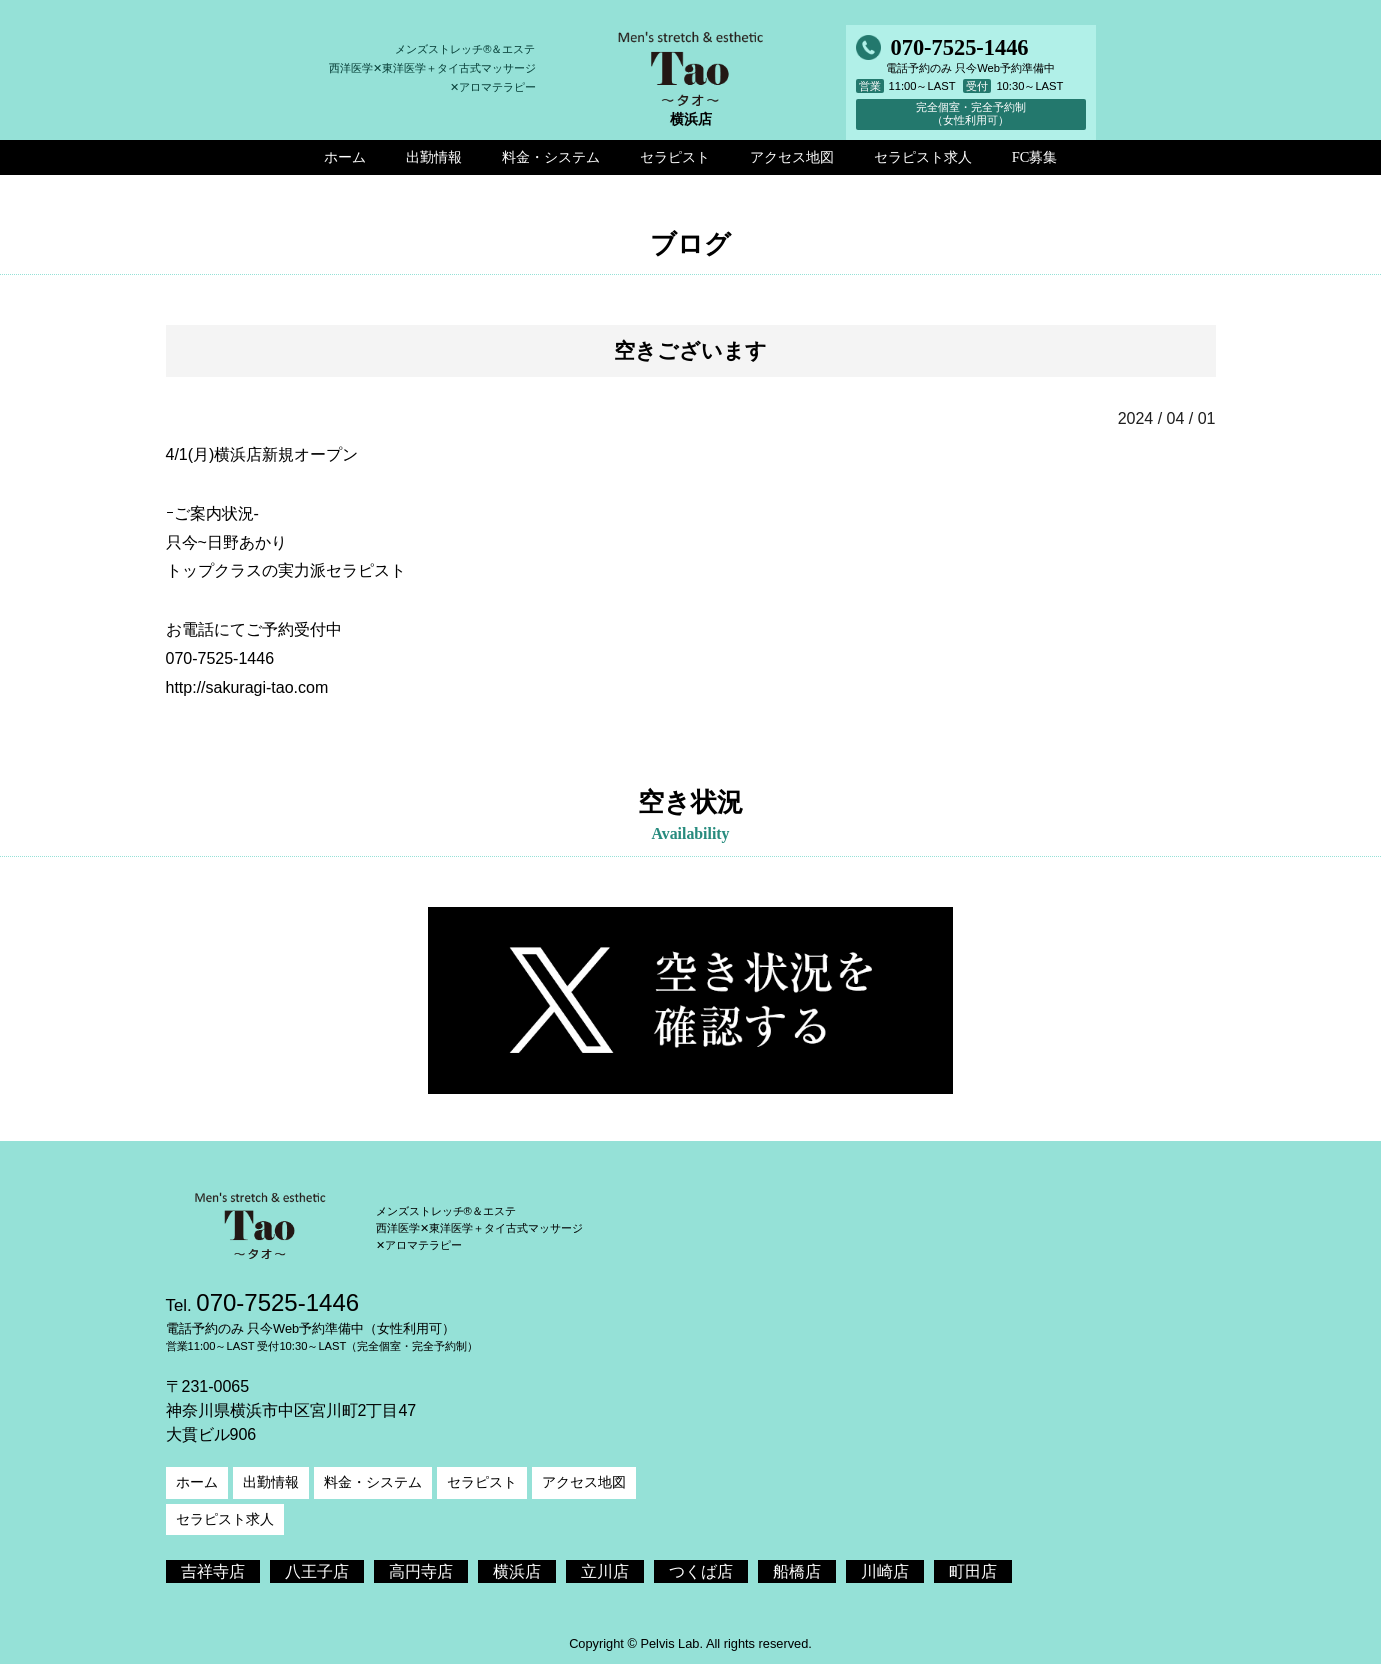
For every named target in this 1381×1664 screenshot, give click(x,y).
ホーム (197, 1482)
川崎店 (885, 1571)
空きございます (690, 350)
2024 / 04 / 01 (1167, 418)
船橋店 (797, 1571)
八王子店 (317, 1571)
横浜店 (517, 1571)
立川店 (605, 1571)
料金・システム (373, 1482)
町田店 (973, 1571)
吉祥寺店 (213, 1571)
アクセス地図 (584, 1482)
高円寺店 (421, 1571)
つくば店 (701, 1571)
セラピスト (482, 1482)
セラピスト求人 (225, 1519)
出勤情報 (271, 1482)
